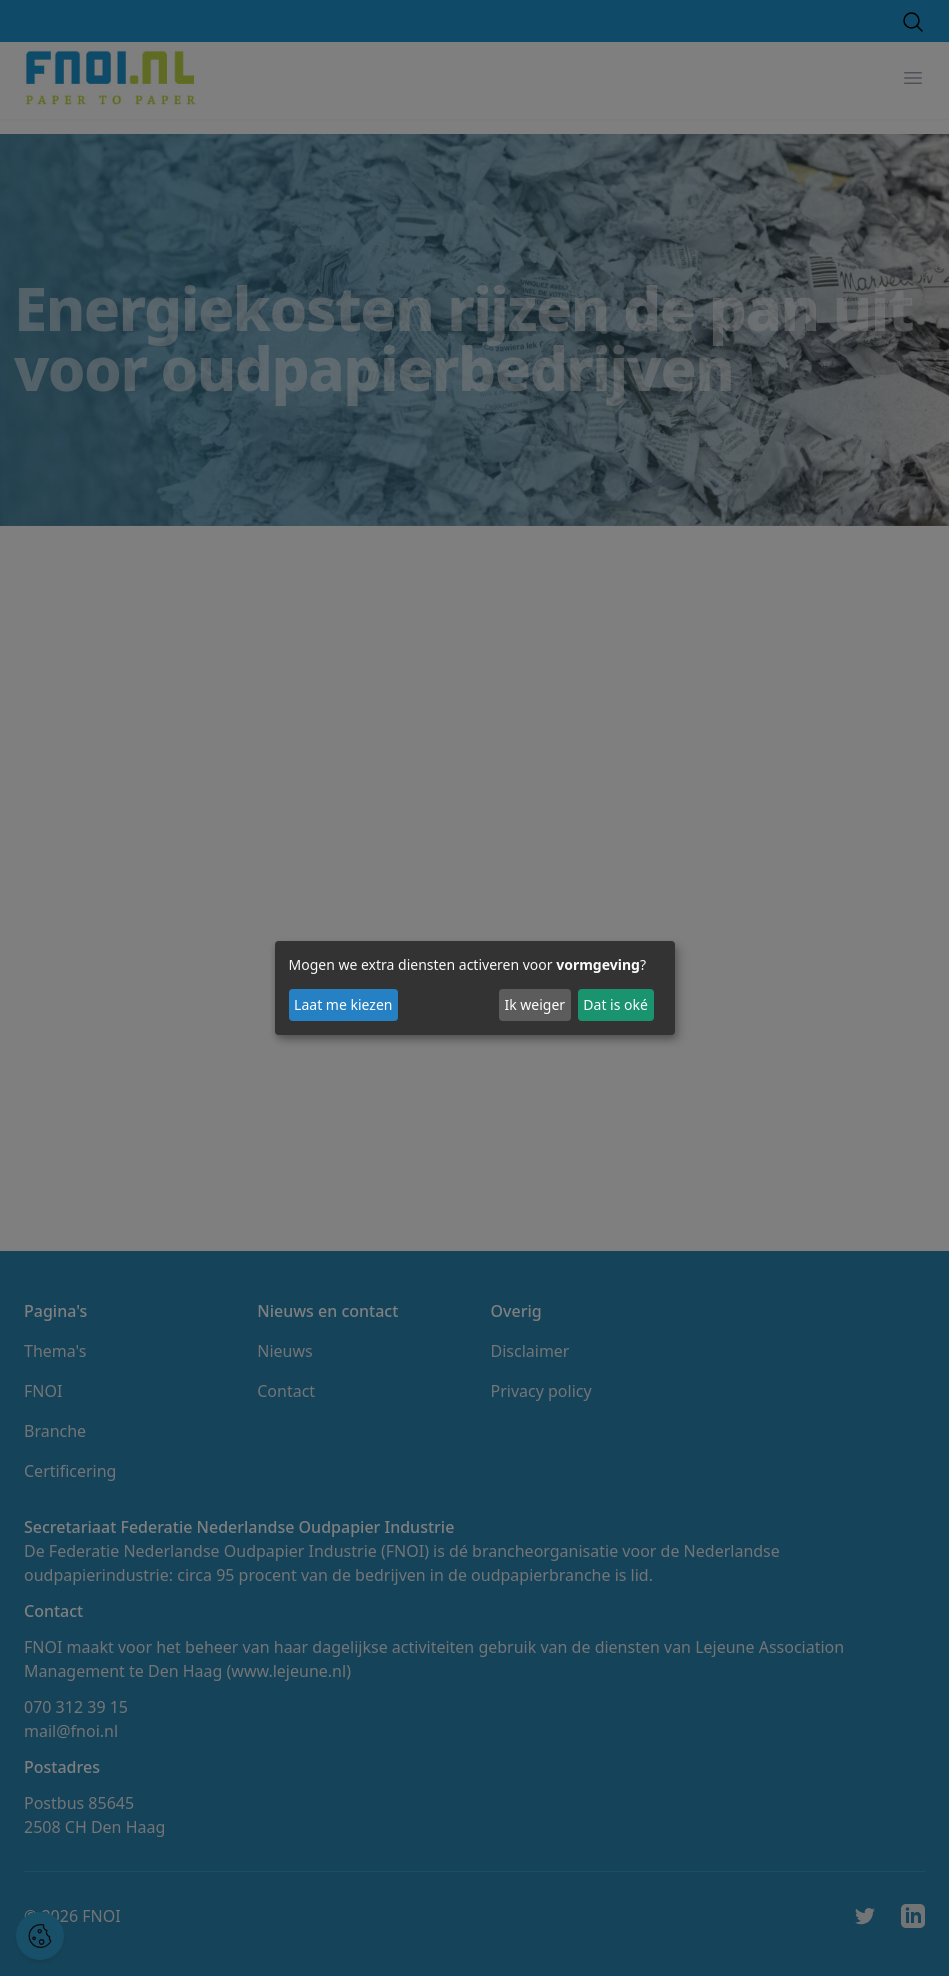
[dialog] (475, 988)
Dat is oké (615, 1004)
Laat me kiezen (343, 1004)
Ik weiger (534, 1004)
